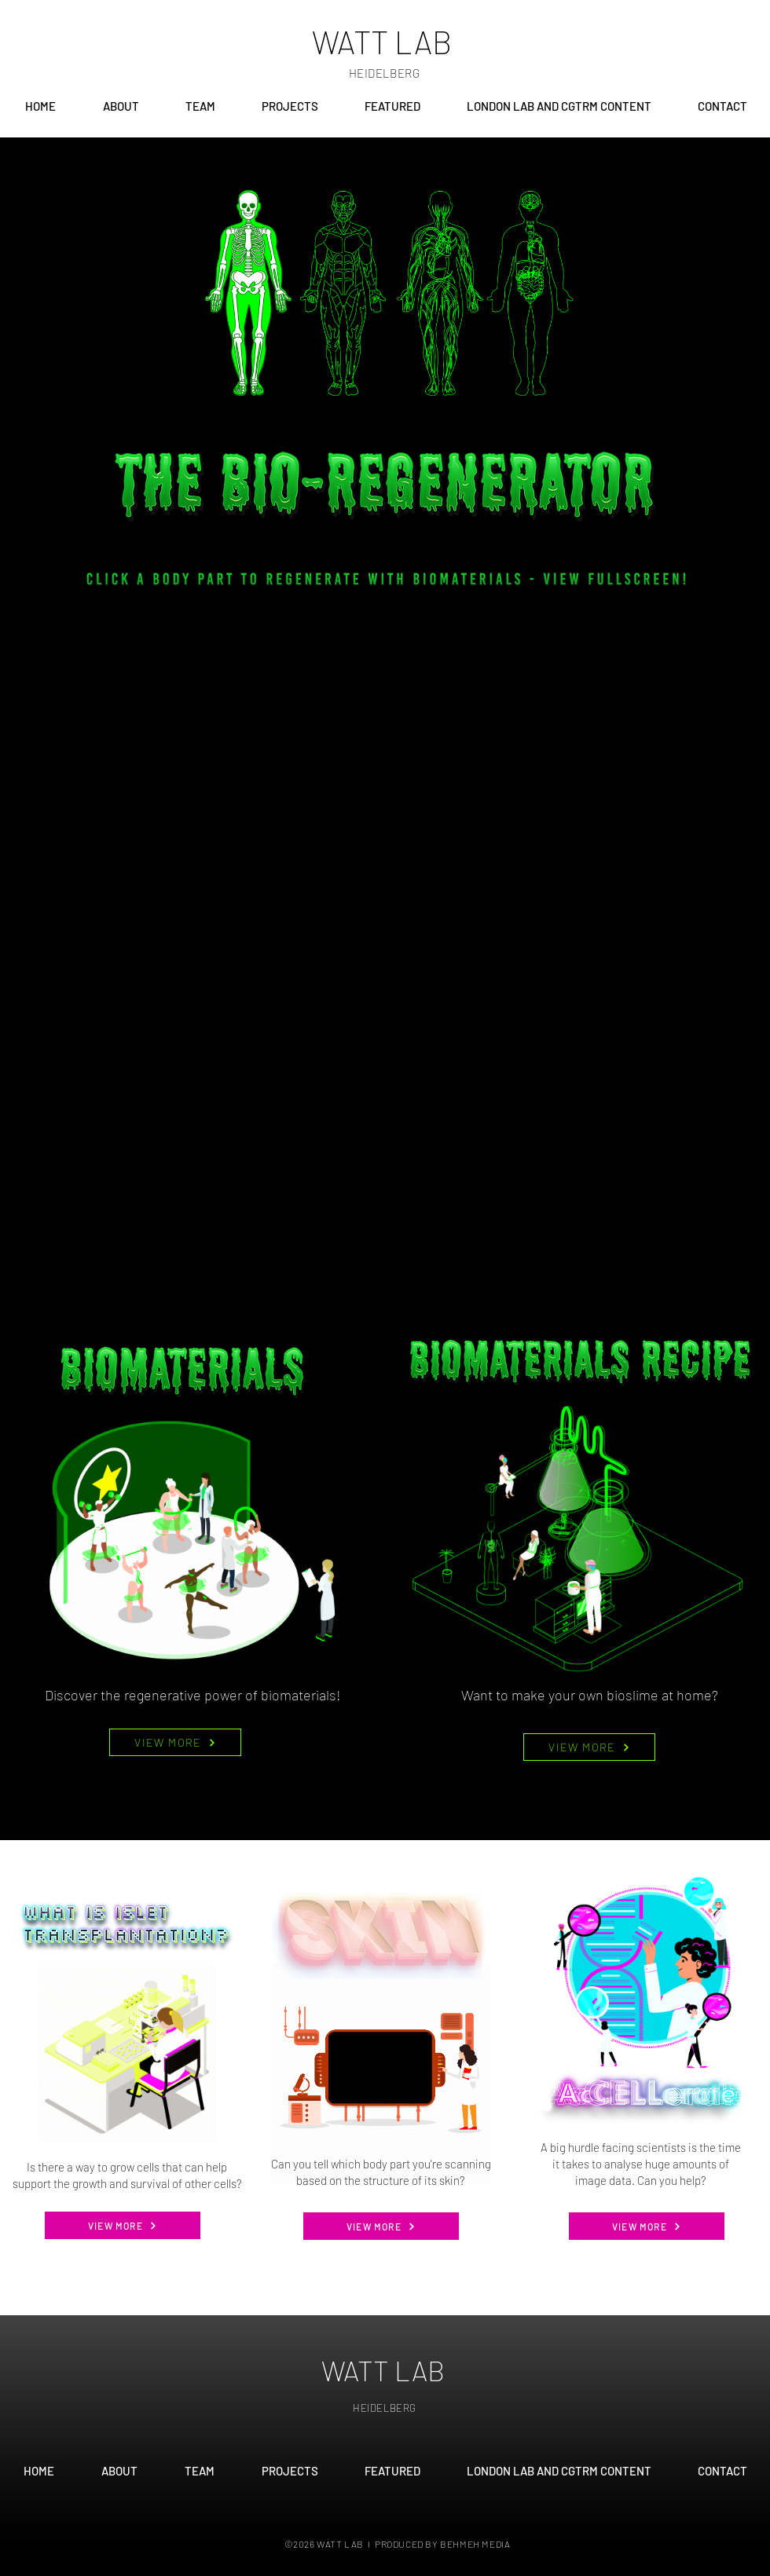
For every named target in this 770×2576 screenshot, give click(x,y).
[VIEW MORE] (175, 1742)
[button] (200, 106)
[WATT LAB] (384, 41)
